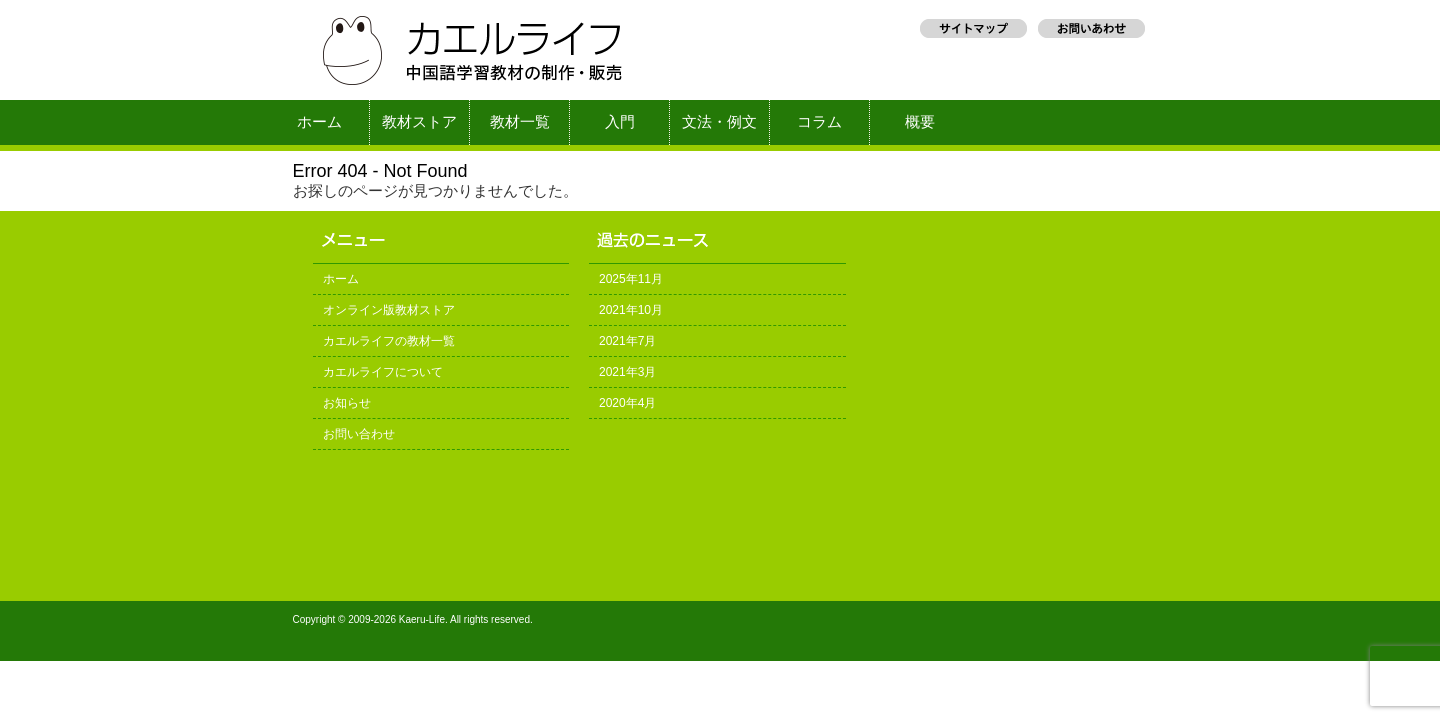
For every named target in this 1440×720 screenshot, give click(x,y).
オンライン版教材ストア (389, 310)
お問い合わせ (359, 434)
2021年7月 (627, 341)
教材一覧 (520, 122)
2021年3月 (627, 372)
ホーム (319, 122)
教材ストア (419, 122)
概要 (920, 122)
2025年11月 (631, 279)
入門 (620, 122)
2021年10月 (631, 310)
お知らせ (347, 403)
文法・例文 (719, 122)
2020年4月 (627, 403)
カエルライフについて (383, 372)
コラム (819, 122)
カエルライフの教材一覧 (389, 341)
